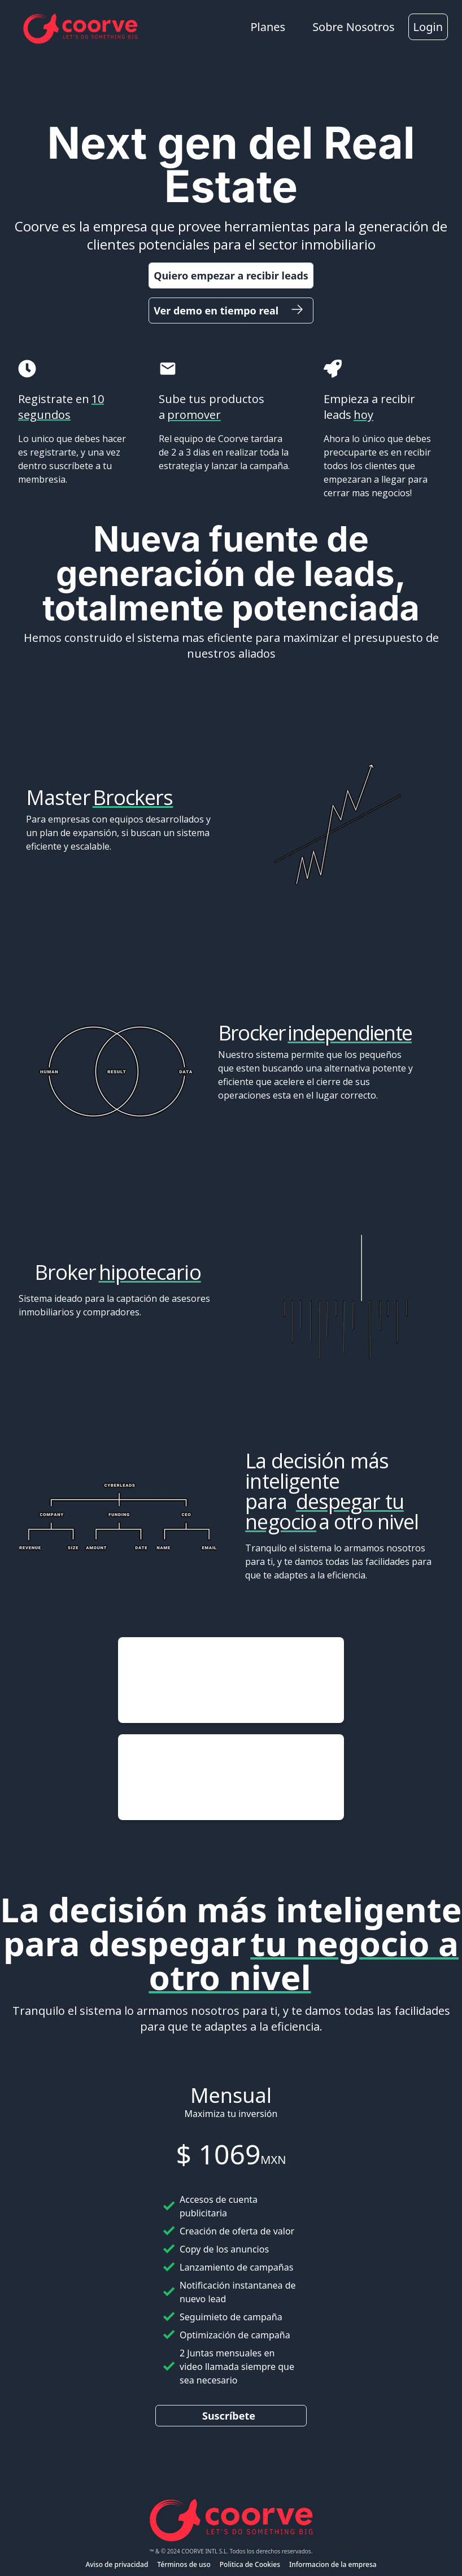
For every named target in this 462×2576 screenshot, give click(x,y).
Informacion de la (317, 2564)
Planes (267, 26)
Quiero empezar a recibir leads (231, 275)
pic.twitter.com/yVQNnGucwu (216, 1693)
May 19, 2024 (277, 1707)
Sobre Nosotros (353, 26)
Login (428, 26)
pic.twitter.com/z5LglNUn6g (226, 1777)
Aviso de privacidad (116, 2564)
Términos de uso (183, 2564)
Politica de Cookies (250, 2564)
